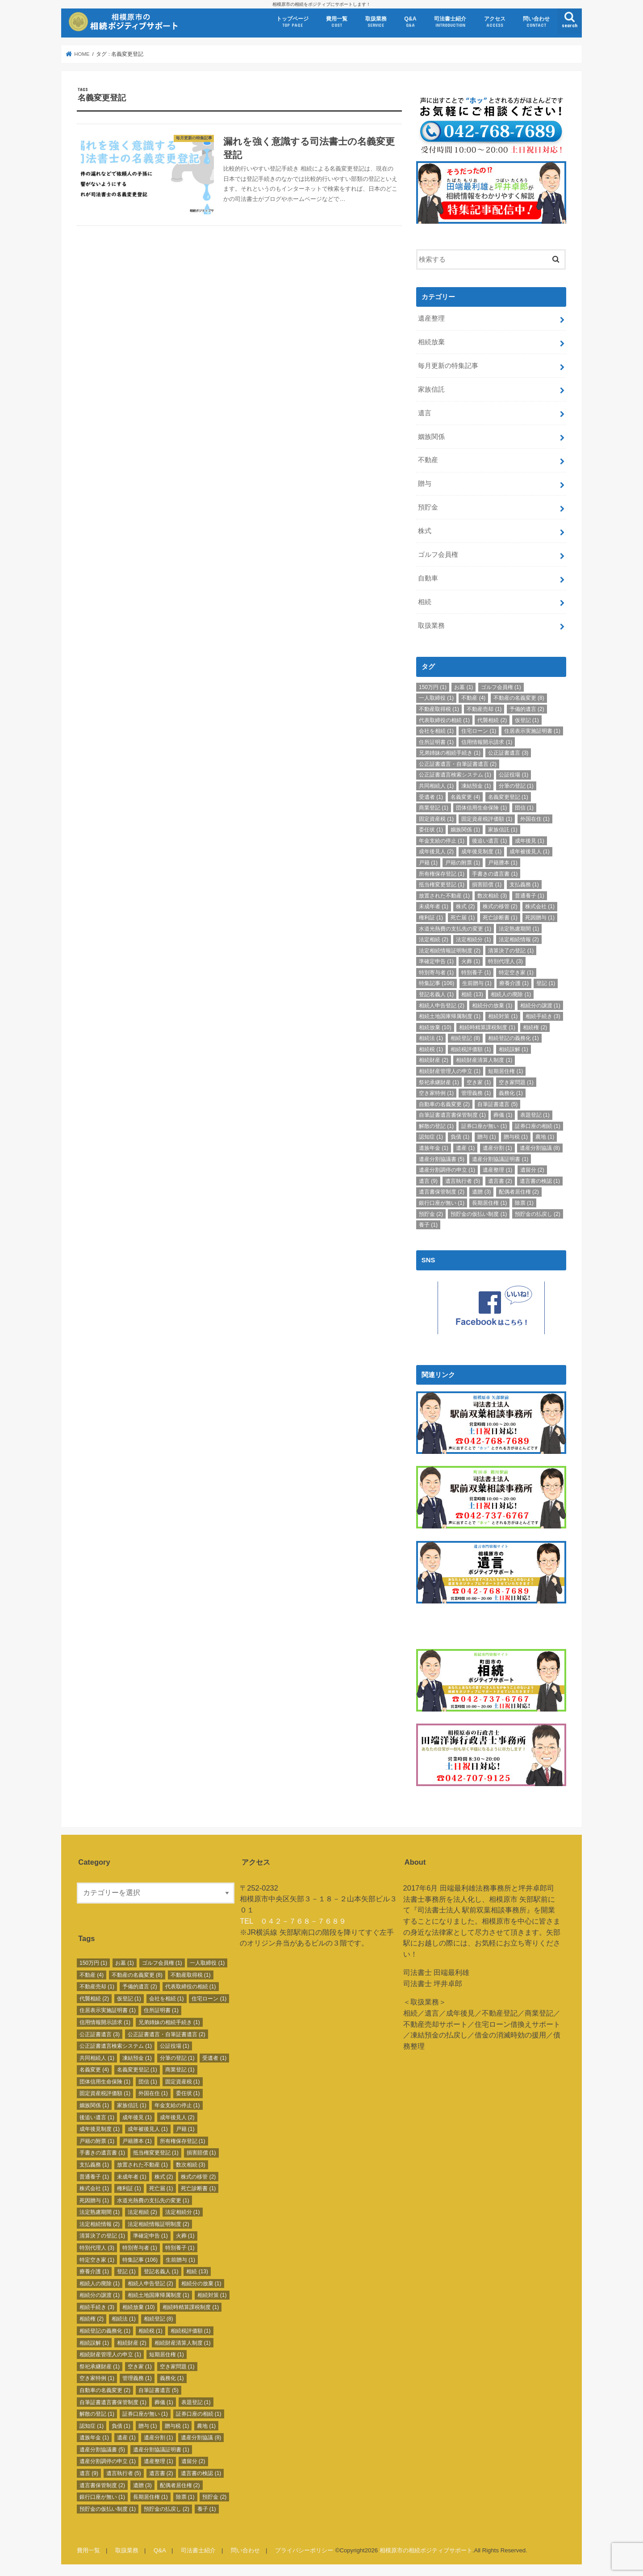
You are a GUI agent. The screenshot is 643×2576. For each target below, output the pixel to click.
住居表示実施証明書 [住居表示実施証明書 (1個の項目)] (532, 730)
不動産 (428, 459)
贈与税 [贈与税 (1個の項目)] (516, 1136)
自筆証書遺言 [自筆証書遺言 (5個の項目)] (497, 1103)
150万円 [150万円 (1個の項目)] (433, 686)
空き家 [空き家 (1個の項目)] (479, 1081)
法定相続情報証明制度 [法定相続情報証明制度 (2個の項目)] (449, 950)
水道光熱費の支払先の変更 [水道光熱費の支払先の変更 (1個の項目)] (455, 928)
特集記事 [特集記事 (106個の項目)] (436, 983)
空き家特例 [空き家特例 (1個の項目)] (436, 1093)
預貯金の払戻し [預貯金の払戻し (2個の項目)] (537, 1213)
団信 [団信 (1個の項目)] (524, 807)
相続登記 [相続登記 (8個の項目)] (465, 1038)
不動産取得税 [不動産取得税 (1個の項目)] (439, 708)
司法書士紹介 (450, 22)
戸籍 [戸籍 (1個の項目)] (428, 862)
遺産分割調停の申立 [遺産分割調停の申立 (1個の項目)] (447, 1169)
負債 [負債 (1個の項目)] (460, 1136)
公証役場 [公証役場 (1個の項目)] (513, 774)
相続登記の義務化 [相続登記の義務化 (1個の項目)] (513, 1038)
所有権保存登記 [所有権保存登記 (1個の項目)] (441, 873)
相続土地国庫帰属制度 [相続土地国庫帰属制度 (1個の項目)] (449, 1016)
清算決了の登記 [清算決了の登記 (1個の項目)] (511, 950)
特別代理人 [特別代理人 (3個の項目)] (505, 961)
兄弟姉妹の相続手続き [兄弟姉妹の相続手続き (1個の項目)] (449, 752)
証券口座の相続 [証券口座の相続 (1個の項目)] (537, 1125)
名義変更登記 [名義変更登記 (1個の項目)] (508, 796)
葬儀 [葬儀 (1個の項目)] (502, 1114)
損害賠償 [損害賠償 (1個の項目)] (486, 884)
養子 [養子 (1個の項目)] (428, 1224)
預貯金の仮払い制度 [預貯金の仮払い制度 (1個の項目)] (479, 1213)
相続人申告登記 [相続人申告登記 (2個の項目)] (441, 1005)
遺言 (424, 412)
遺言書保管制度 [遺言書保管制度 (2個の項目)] (441, 1191)
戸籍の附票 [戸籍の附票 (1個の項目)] (462, 862)
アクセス (494, 22)
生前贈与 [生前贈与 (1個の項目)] (477, 983)
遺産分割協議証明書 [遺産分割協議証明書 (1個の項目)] (500, 1158)
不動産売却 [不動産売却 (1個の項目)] (484, 708)
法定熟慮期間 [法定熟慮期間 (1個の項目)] (519, 928)
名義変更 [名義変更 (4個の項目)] (465, 796)
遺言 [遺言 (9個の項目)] (428, 1180)
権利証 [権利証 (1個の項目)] (431, 917)
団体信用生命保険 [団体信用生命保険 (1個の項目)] (481, 807)
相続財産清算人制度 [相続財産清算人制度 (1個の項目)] (484, 1059)
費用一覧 (336, 22)
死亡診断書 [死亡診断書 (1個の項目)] (500, 917)
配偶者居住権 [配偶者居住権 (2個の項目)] (519, 1191)
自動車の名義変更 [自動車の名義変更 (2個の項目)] (444, 1103)
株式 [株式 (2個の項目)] (465, 906)
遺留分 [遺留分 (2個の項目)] (532, 1169)
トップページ (292, 22)
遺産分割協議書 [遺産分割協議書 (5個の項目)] (441, 1158)
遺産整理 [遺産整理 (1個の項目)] (497, 1169)
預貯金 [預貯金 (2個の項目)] (431, 1213)
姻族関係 (431, 435)
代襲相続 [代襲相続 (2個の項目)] (492, 719)
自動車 (428, 577)
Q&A (410, 22)
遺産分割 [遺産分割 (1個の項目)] (497, 1147)
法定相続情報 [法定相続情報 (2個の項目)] (519, 938)
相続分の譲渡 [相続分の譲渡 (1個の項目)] (540, 1005)
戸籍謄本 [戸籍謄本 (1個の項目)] (503, 862)
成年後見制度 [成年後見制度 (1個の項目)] (481, 851)
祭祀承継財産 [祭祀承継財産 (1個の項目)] (439, 1081)
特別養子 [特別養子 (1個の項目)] (476, 972)
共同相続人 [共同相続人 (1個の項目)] (436, 785)
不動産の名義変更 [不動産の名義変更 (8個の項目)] (518, 697)
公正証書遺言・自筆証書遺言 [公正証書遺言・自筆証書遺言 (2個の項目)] (458, 763)
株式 (424, 530)
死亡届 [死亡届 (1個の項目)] (463, 917)
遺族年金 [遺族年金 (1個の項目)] (433, 1147)
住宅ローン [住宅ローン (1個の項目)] (478, 730)
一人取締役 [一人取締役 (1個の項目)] (436, 697)
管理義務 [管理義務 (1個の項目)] (476, 1093)
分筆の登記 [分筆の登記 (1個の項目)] (516, 785)
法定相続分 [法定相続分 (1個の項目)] (473, 938)
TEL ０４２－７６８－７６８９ (293, 1918)
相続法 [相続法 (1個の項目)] (431, 1038)
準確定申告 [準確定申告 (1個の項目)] (436, 961)
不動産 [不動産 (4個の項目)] (473, 697)
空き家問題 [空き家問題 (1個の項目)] (516, 1081)
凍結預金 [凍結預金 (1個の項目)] (476, 785)
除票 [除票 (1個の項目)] (524, 1202)
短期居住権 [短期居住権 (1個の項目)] (505, 1070)
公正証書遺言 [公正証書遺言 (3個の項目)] (508, 752)
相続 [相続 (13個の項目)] (472, 993)
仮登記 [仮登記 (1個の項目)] (527, 719)
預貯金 (428, 506)
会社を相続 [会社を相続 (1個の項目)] (436, 730)
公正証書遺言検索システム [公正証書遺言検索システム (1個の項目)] (455, 774)
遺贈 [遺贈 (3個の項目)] (481, 1191)
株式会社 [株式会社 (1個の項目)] (540, 906)
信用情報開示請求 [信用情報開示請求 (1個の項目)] (486, 741)
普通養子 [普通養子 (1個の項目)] (529, 895)
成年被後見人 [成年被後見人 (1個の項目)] (529, 851)
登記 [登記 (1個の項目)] (545, 983)
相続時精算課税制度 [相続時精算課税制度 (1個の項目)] (487, 1026)
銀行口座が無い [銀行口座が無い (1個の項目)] (441, 1202)
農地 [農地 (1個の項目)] (544, 1136)
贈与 (424, 483)
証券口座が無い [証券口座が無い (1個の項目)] (484, 1125)
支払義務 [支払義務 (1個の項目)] (524, 884)
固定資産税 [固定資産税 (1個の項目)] (436, 818)
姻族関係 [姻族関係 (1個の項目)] (465, 829)
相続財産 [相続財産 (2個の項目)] (433, 1059)
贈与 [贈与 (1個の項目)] (486, 1136)
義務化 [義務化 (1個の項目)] (511, 1093)
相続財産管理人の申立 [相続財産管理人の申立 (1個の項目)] (449, 1070)
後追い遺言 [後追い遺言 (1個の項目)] (489, 840)
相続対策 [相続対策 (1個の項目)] (503, 1016)
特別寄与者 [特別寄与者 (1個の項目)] (436, 972)
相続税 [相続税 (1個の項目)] (431, 1048)
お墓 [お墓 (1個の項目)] (463, 686)
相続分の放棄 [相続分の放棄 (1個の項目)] (492, 1005)
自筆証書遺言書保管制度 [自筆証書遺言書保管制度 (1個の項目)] (452, 1114)
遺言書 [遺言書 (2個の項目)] (500, 1180)
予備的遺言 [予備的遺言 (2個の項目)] (526, 708)
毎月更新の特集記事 (448, 364)
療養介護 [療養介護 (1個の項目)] (514, 983)
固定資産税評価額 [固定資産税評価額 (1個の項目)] (486, 818)
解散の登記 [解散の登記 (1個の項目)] (436, 1125)
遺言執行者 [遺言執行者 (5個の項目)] (462, 1180)
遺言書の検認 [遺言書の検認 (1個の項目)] (540, 1180)
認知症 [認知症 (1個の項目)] (431, 1136)
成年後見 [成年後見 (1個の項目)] (529, 840)
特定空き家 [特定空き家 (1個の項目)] (516, 972)
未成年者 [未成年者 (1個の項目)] (433, 906)
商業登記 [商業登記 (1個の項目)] (433, 807)
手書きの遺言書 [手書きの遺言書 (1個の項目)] (495, 873)
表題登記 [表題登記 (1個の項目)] (535, 1114)
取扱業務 (376, 22)
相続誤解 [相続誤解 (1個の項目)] (513, 1048)
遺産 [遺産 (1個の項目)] (465, 1147)
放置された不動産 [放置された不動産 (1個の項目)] (444, 895)
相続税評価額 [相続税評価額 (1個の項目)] (471, 1048)
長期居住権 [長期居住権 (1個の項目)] (489, 1202)
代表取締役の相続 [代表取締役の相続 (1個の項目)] (444, 719)
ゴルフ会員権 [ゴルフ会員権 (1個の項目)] (501, 686)
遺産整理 (431, 317)
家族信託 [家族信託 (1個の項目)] (503, 829)
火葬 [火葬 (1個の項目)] (470, 961)
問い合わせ (536, 22)
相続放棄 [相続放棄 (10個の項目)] (435, 1026)
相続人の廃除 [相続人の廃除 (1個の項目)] (511, 993)
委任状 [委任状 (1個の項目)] (431, 829)
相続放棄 (431, 341)
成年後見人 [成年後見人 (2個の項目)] (436, 851)
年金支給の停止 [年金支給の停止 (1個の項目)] (441, 840)
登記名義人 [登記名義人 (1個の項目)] (436, 993)
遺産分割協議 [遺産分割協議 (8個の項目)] (540, 1147)
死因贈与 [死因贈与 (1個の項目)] (540, 917)
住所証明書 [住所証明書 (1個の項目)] (436, 741)
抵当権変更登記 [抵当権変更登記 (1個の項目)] (441, 884)
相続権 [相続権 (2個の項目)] (535, 1026)
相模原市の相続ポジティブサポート (426, 2547)
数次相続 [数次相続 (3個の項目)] (492, 895)
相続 (424, 601)
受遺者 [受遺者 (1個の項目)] (431, 796)
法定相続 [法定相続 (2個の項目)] (433, 938)
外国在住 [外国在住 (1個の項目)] (535, 818)
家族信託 (431, 388)
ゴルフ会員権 (438, 553)
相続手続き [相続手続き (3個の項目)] (543, 1016)
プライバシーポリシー (304, 2547)
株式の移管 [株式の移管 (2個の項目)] (500, 906)
